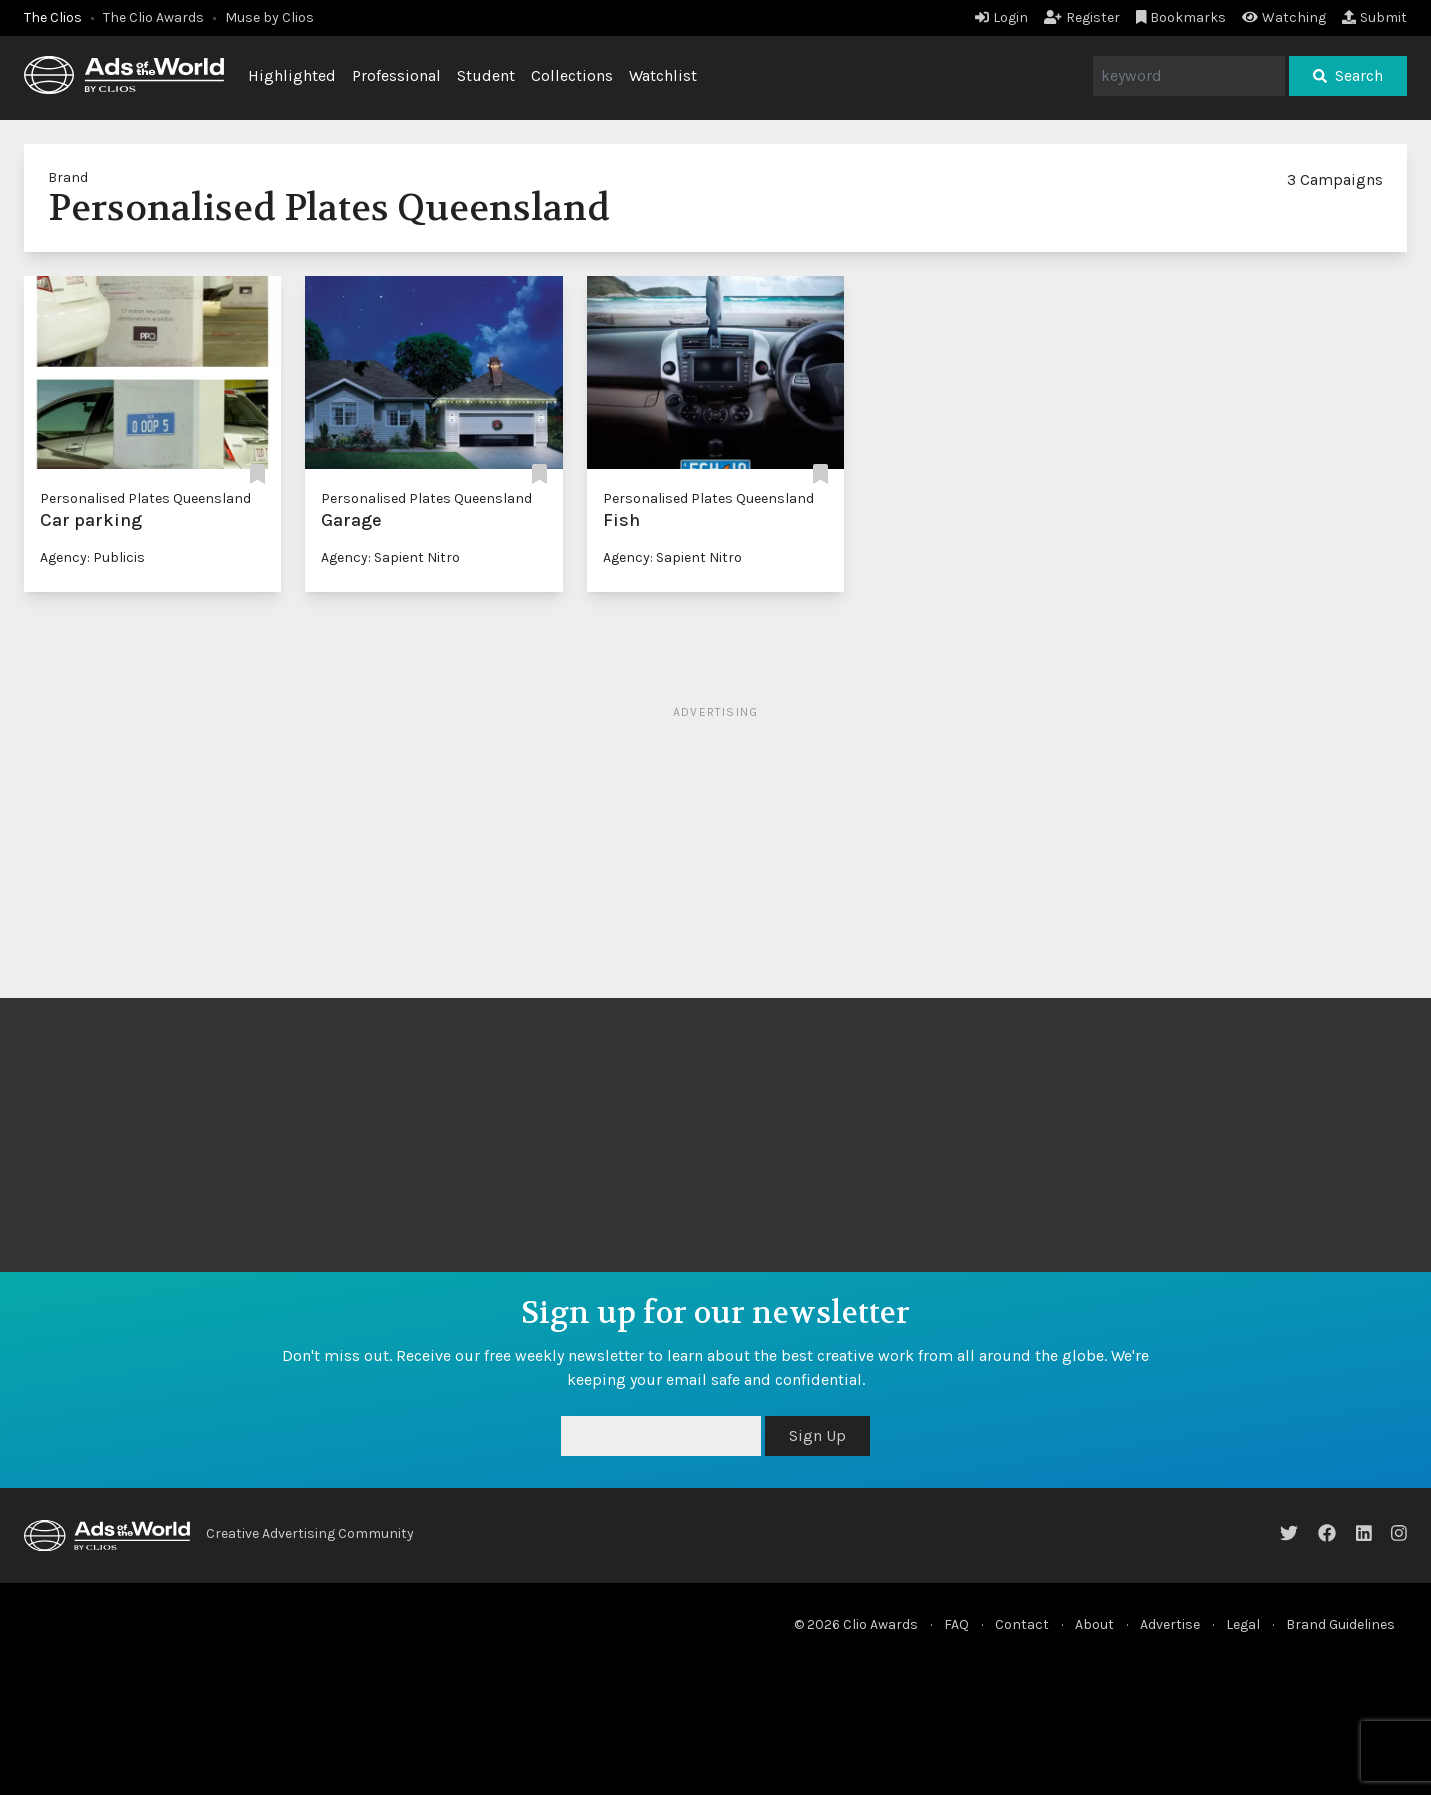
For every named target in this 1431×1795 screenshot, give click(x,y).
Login (1001, 17)
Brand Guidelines (1340, 1624)
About (1094, 1624)
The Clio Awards (153, 17)
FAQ (956, 1624)
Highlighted (292, 75)
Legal (1243, 1624)
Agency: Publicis (92, 557)
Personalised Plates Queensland (145, 498)
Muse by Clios (269, 17)
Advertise (1170, 1624)
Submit (1374, 17)
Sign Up (817, 1435)
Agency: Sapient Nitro (390, 557)
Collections (572, 75)
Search (1348, 75)
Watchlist (663, 75)
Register (1082, 17)
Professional (396, 75)
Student (486, 75)
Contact (1022, 1624)
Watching (1284, 17)
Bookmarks (1181, 17)
